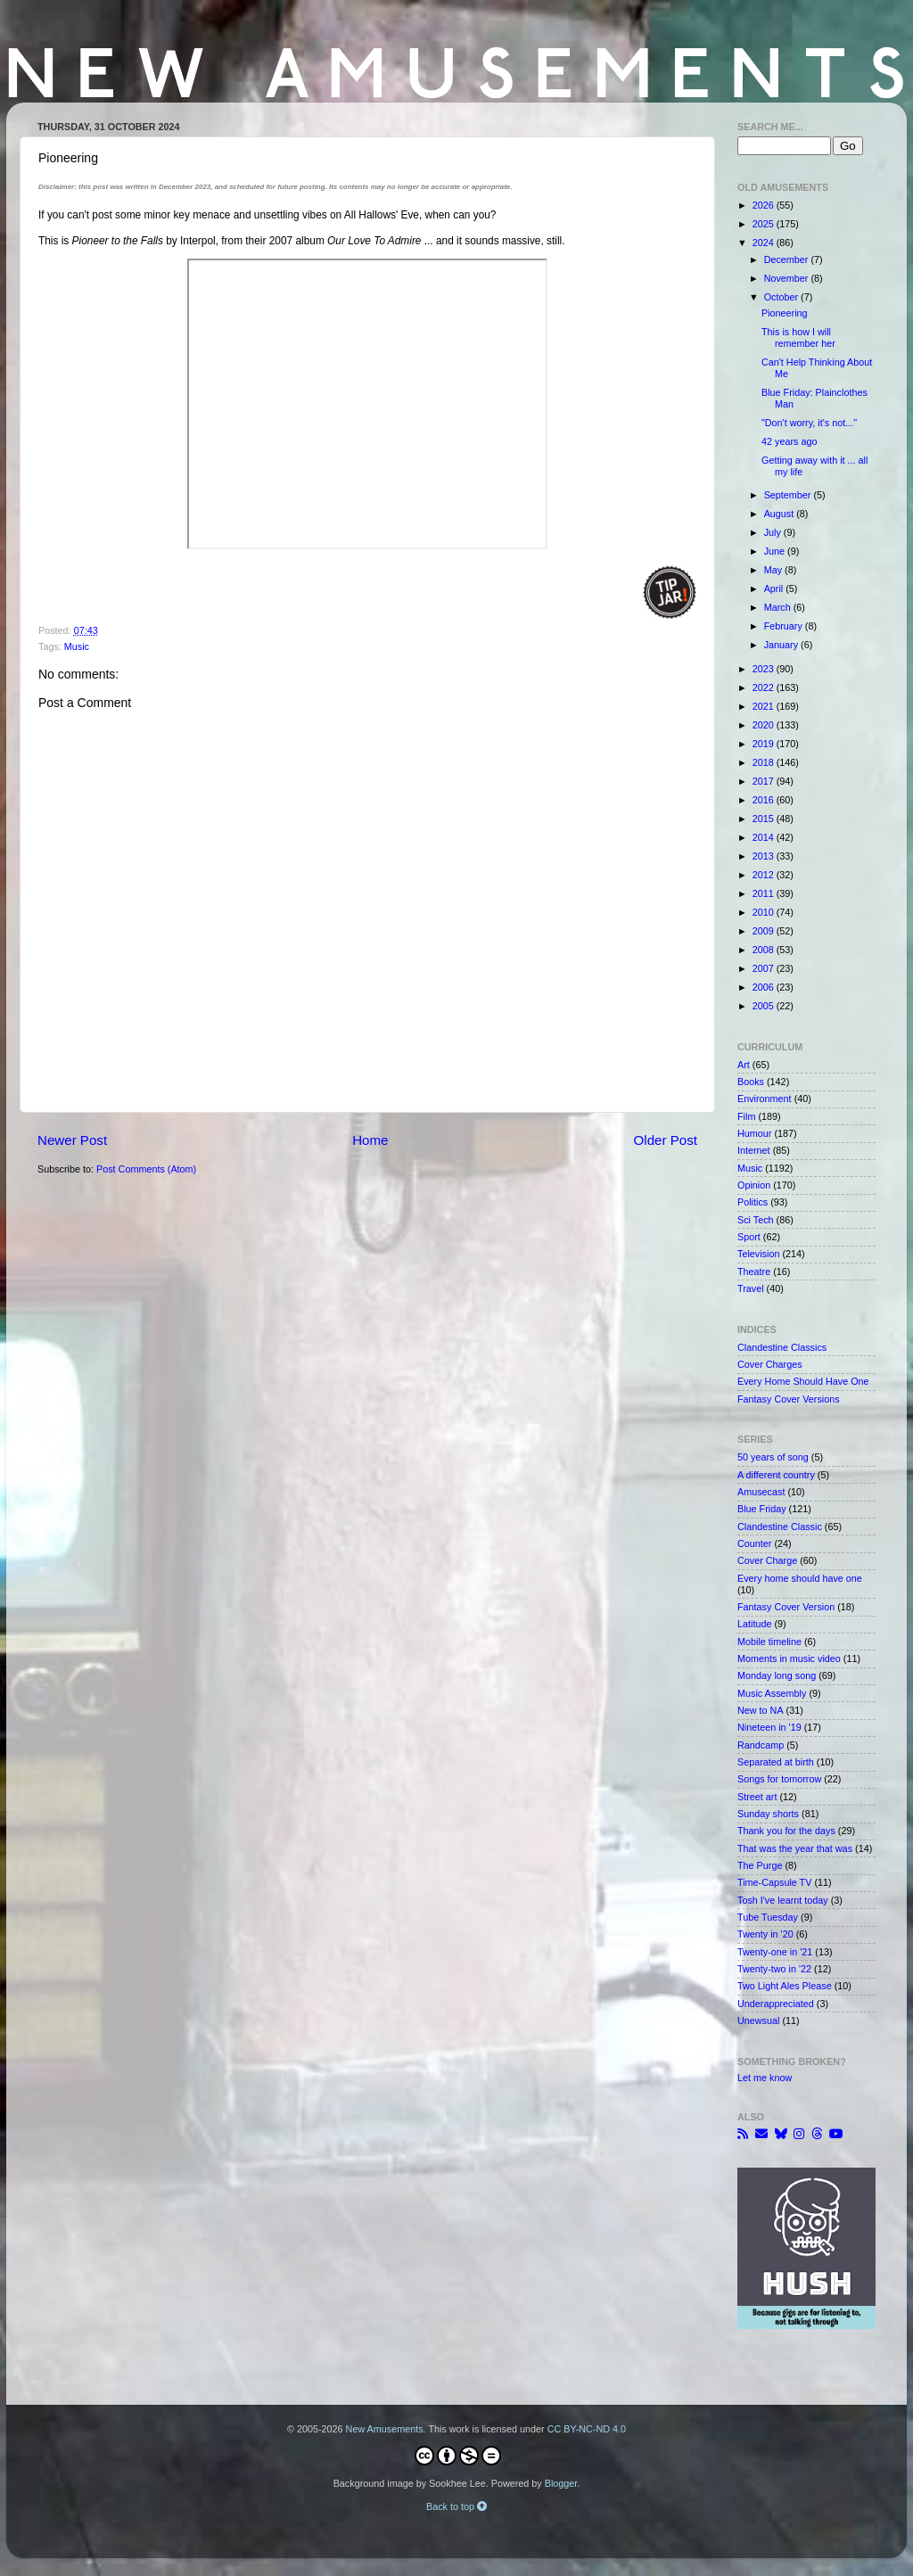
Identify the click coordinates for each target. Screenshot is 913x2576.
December (787, 259)
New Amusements (385, 2429)
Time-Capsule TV (774, 1882)
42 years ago (789, 441)
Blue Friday (761, 1508)
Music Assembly (771, 1693)
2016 (765, 799)
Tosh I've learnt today (782, 1900)
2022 (765, 687)
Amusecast (761, 1491)
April (775, 588)
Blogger (561, 2483)
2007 (765, 968)
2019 (765, 743)
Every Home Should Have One (803, 1381)
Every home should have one (799, 1578)
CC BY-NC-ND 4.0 (586, 2429)
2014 (765, 837)
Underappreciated (775, 2003)
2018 (765, 762)
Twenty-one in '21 (774, 1951)
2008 (765, 949)
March (779, 607)
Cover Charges (769, 1364)
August (780, 513)
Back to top (456, 2506)
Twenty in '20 (765, 1934)
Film (746, 1116)
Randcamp (760, 1745)
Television (758, 1253)
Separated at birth (775, 1762)
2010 (765, 912)
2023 (765, 668)
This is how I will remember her (798, 337)
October (782, 297)
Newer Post (72, 1140)
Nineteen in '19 (769, 1727)
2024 (765, 242)
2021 (765, 706)
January (782, 644)
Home (370, 1140)
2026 (765, 205)
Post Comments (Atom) (146, 1169)
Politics (752, 1202)
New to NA (760, 1710)
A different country (776, 1474)
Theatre (753, 1271)
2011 (765, 893)
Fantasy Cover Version (786, 1606)
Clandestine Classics (782, 1347)
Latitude (754, 1623)
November (787, 278)
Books (750, 1081)
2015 (765, 818)
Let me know (764, 2077)
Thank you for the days (786, 1830)
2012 (765, 874)
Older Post (665, 1140)
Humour (754, 1133)
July (774, 532)
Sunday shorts (768, 1813)
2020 (765, 725)
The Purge (759, 1865)
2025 (765, 223)
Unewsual (758, 2020)
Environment (764, 1098)
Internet (753, 1150)
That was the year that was (794, 1848)
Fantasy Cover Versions (788, 1399)
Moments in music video (789, 1658)
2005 (765, 1005)
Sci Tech (755, 1219)
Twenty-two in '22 (774, 1968)
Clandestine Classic (779, 1526)
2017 (765, 781)
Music (76, 646)
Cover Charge (767, 1560)
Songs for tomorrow (779, 1779)
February (784, 626)
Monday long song (776, 1675)
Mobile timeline (769, 1641)
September (789, 495)
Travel (750, 1288)
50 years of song (773, 1457)
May (774, 569)
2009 (765, 931)
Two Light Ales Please (784, 1985)
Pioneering (784, 313)
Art (743, 1064)
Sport (749, 1236)
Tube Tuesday (767, 1917)
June (775, 551)
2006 (765, 987)
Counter (754, 1543)
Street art (757, 1796)
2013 (765, 856)
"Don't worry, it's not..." (809, 422)
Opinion (753, 1185)
